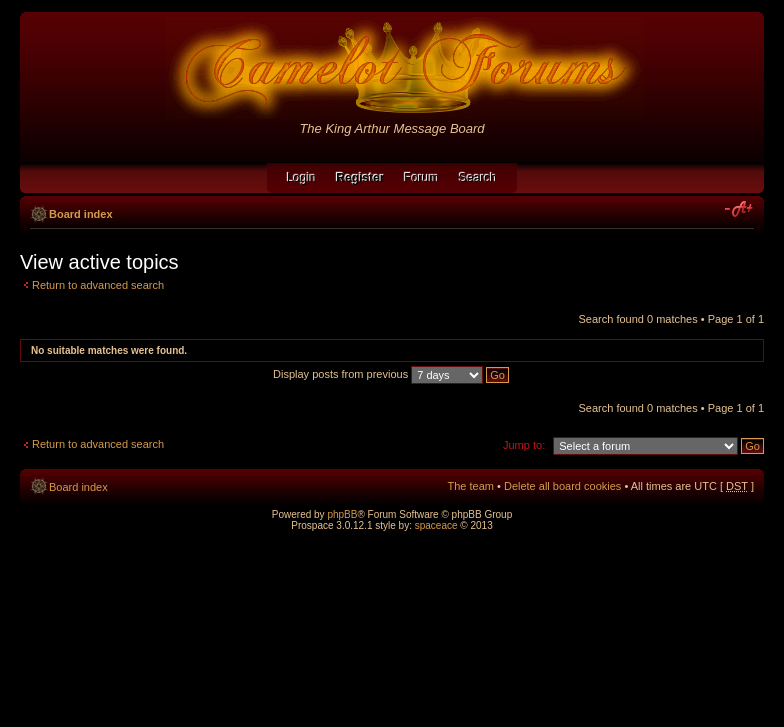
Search (478, 178)
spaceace (436, 525)
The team (471, 486)
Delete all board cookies (562, 486)
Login (301, 178)
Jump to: (524, 445)
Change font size (739, 210)
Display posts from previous (391, 374)
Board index (81, 214)
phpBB (342, 514)
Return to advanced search (98, 285)
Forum (421, 178)
